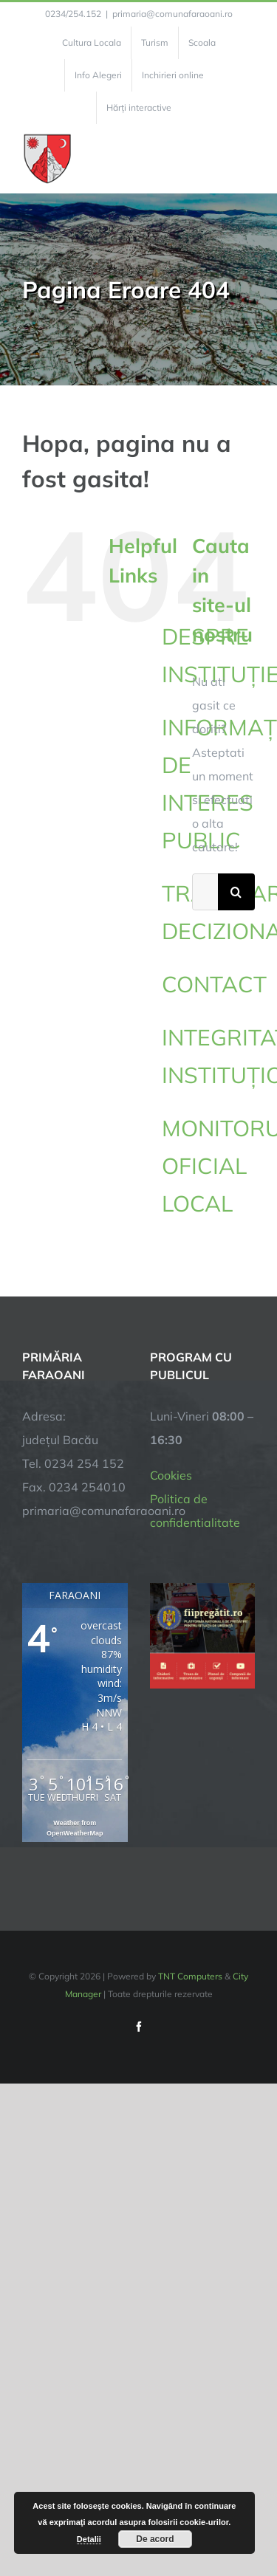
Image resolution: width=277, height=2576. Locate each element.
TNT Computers (190, 1976)
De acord (155, 2539)
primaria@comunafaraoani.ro (172, 13)
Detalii (89, 2539)
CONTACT (214, 984)
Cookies (171, 1475)
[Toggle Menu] (246, 159)
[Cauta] (236, 891)
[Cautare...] (205, 891)
